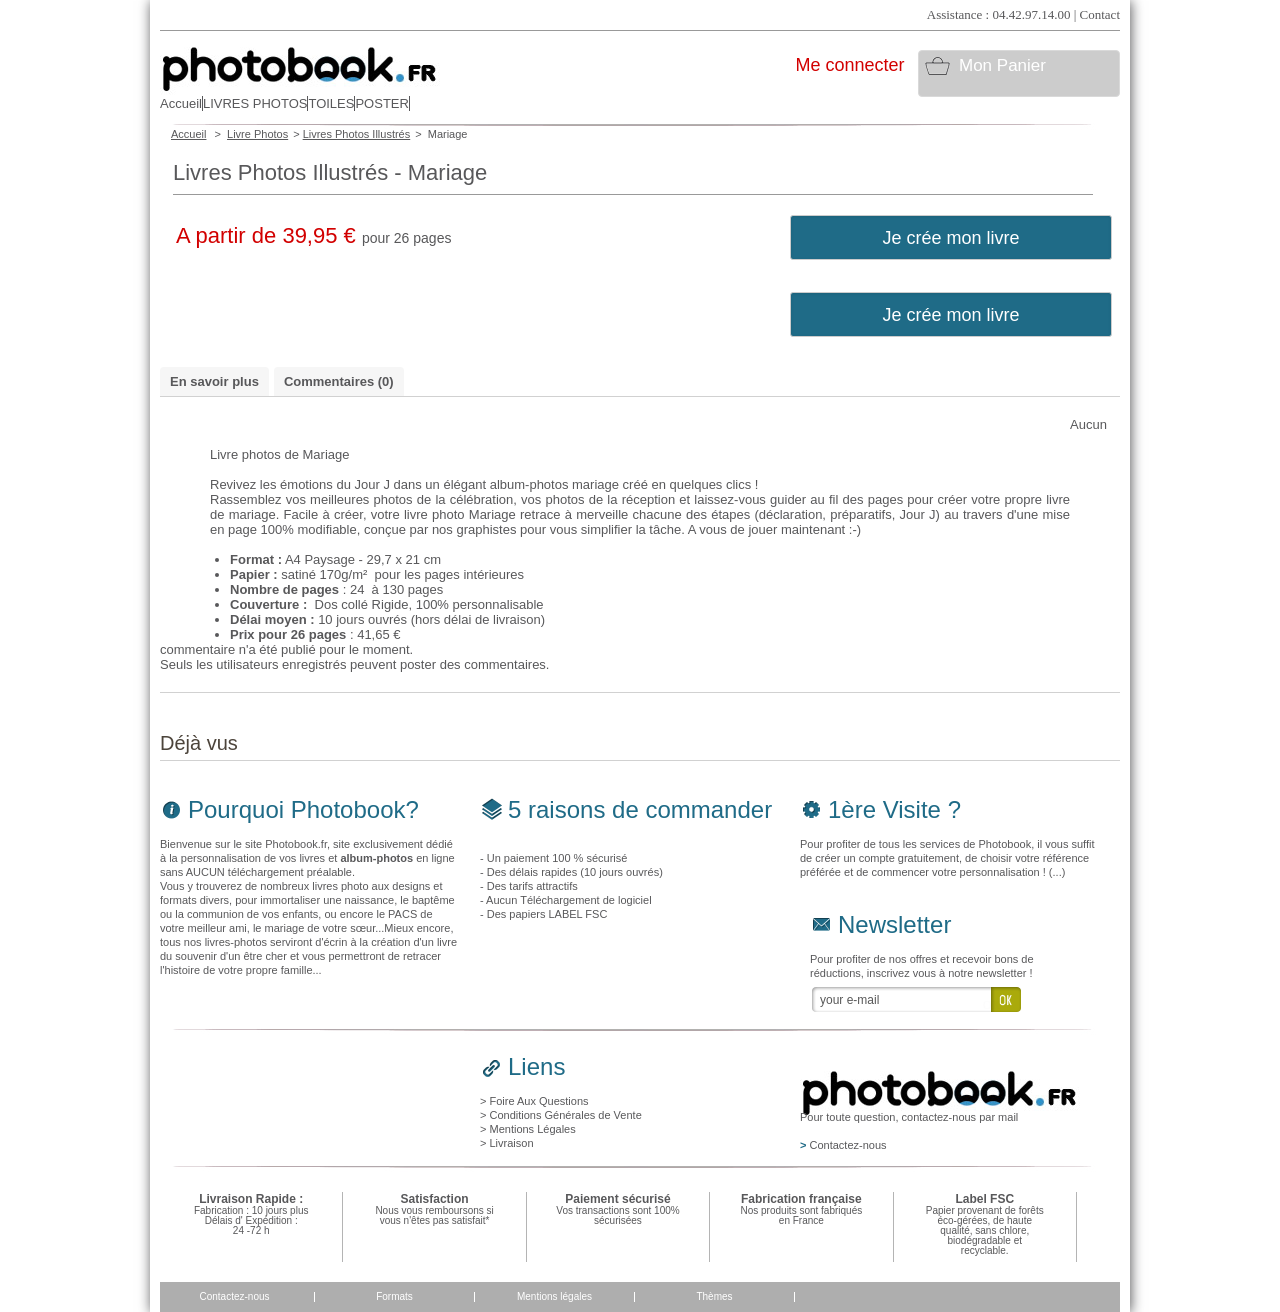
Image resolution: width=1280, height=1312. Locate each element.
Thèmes (714, 1296)
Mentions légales (554, 1296)
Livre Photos (257, 134)
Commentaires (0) (339, 381)
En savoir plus (214, 381)
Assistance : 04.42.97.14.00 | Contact (1023, 14)
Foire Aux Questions (538, 1101)
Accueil (188, 134)
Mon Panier (1002, 65)
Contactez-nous (234, 1296)
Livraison (511, 1143)
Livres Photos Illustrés (357, 134)
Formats (394, 1296)
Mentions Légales (532, 1129)
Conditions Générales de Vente (565, 1115)
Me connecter (849, 65)
